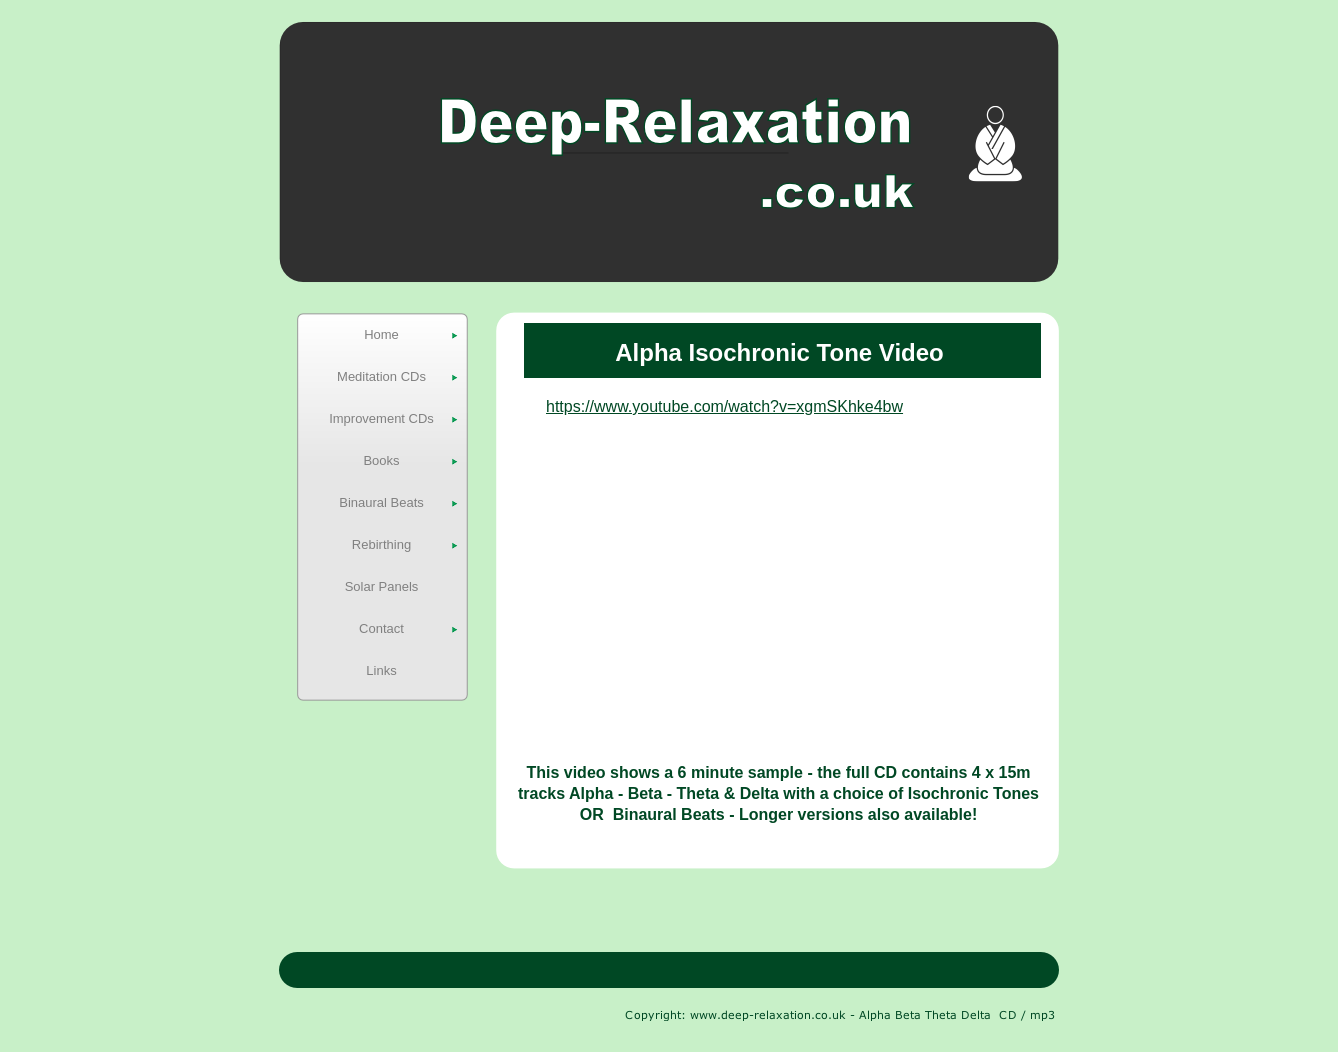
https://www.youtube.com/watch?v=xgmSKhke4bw (724, 406)
